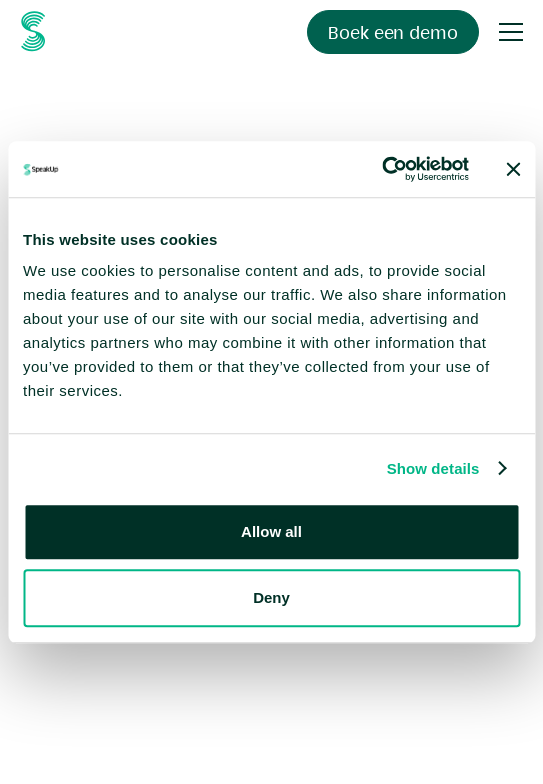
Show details (433, 468)
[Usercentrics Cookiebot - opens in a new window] (381, 169)
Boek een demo (393, 32)
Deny (271, 597)
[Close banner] (513, 169)
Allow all (271, 531)
